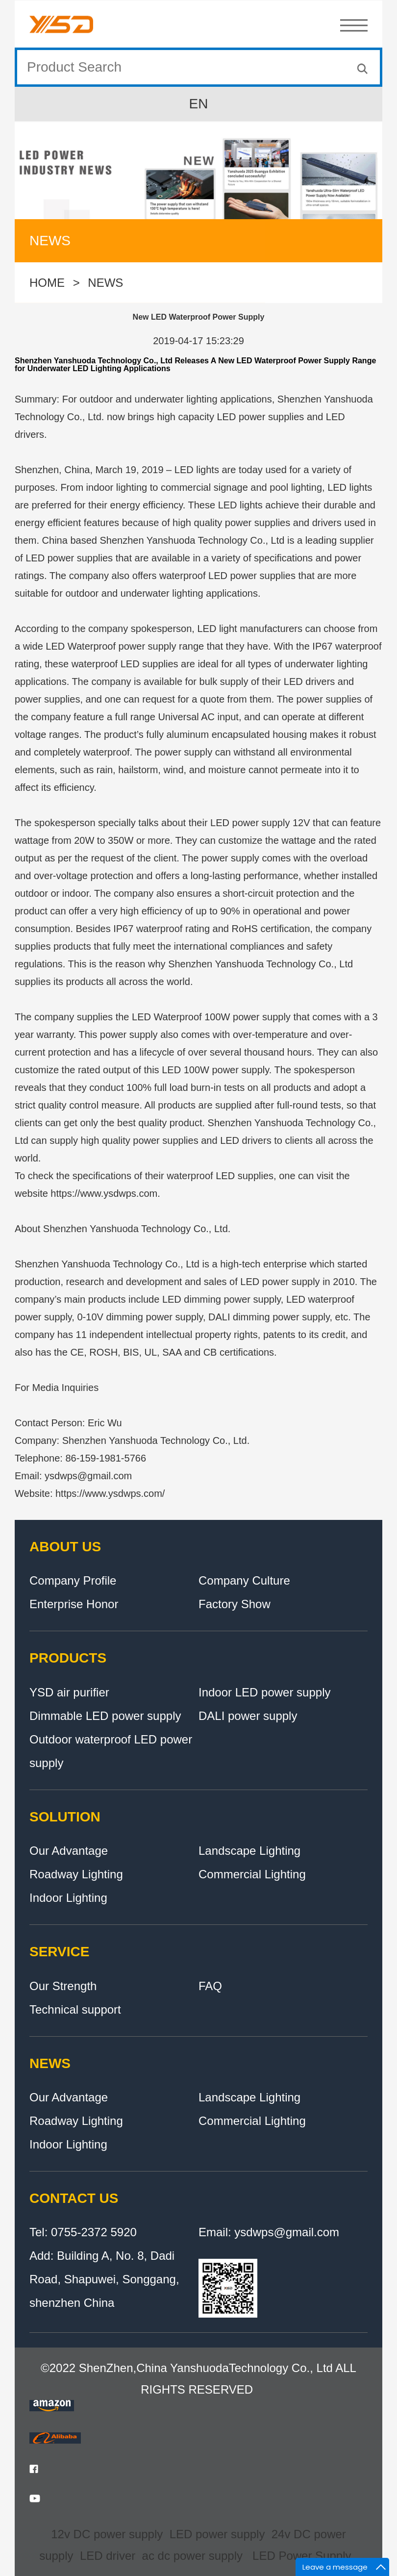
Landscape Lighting (249, 1850)
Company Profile (72, 1580)
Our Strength (63, 1986)
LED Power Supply (301, 2555)
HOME (47, 285)
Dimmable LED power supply (105, 1715)
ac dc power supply (192, 2555)
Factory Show (234, 1604)
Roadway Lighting (76, 1874)
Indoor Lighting (68, 1897)
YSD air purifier (69, 1692)
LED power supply (217, 2534)
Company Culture (244, 1580)
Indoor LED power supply (264, 1692)
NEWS (105, 285)
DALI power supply (247, 1715)
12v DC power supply (107, 2534)
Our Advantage (68, 1850)
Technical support (75, 2009)
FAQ (210, 1986)
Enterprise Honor (73, 1604)
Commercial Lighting (252, 1874)
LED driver (107, 2555)
